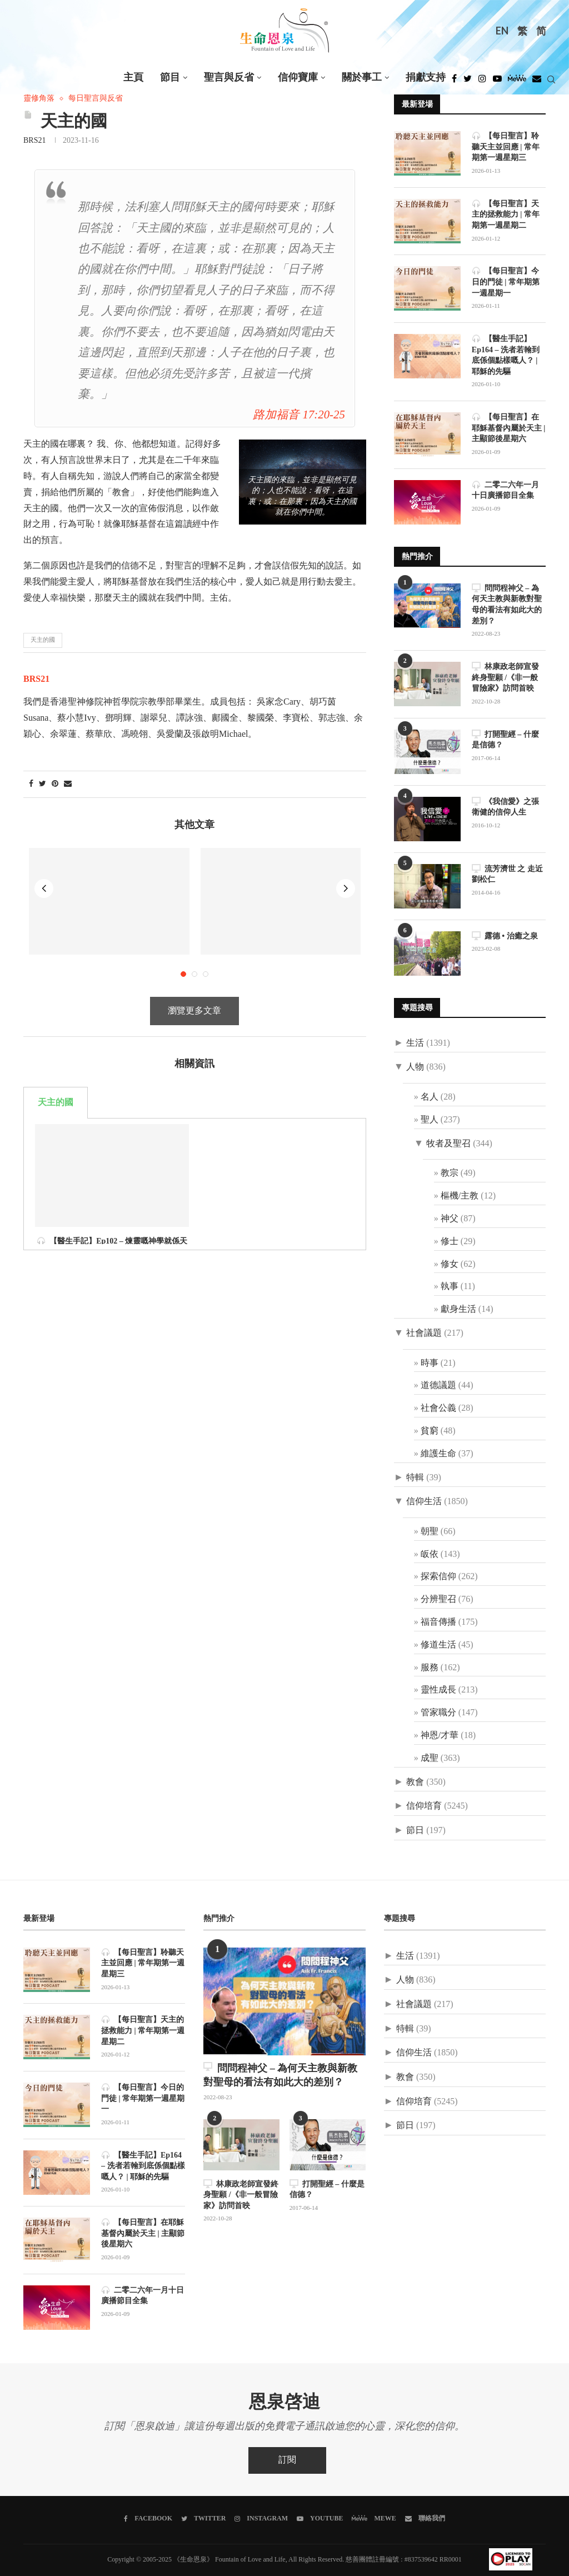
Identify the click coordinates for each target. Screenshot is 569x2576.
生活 (415, 1043)
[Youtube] (497, 81)
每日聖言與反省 (95, 98)
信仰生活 (424, 1501)
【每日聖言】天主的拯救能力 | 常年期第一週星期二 (506, 214)
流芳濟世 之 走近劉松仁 (507, 874)
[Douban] (537, 81)
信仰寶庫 (298, 77)
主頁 (133, 77)
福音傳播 (438, 1622)
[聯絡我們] (425, 2518)
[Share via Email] (68, 784)
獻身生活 (458, 1309)
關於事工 (362, 77)
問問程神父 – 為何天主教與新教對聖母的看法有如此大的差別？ (507, 604)
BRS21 (34, 141)
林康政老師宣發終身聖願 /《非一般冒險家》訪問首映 (505, 677)
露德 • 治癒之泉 (505, 936)
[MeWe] (517, 81)
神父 (449, 1219)
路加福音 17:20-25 (299, 415)
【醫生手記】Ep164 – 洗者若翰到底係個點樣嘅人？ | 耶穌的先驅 (506, 355)
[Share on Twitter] (42, 784)
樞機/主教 (459, 1196)
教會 (415, 1782)
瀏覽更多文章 (194, 896)
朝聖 (429, 1531)
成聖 (429, 1758)
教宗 (449, 1173)
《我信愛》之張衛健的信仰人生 (505, 807)
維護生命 (438, 1454)
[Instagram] (482, 81)
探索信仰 (438, 1576)
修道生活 (438, 1645)
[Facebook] (454, 81)
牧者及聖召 (448, 1144)
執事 (449, 1286)
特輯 (415, 1477)
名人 (429, 1097)
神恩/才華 (439, 1735)
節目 (170, 77)
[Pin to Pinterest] (55, 784)
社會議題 (424, 1333)
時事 (429, 1363)
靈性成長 (438, 1690)
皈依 (429, 1554)
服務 (429, 1668)
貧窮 (429, 1431)
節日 (415, 1830)
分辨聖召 (438, 1599)
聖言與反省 (229, 77)
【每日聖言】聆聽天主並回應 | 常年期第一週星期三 (506, 146)
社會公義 (438, 1408)
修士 (449, 1241)
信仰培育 (424, 1806)
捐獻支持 (426, 77)
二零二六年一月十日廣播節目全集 (505, 490)
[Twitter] (467, 81)
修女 (449, 1264)
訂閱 (287, 2460)
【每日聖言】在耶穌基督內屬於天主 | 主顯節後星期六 (509, 427)
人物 (415, 1067)
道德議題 (438, 1385)
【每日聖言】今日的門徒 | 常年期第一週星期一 (506, 281)
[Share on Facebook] (31, 784)
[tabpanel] (194, 1010)
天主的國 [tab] (55, 988)
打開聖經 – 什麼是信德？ (505, 740)
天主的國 (43, 640)
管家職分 (438, 1713)
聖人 (429, 1120)
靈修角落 (38, 98)
